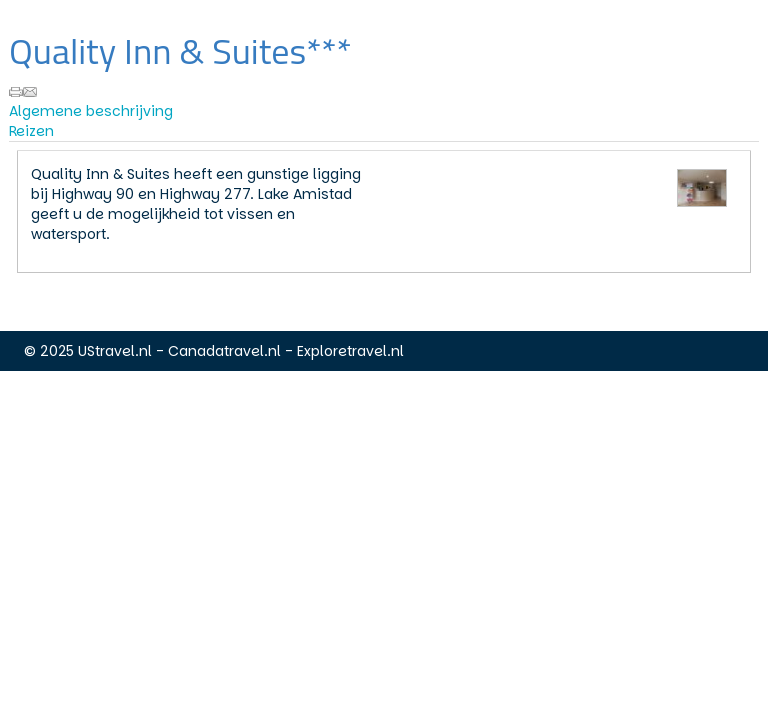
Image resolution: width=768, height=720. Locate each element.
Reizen (31, 131)
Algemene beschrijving (91, 111)
